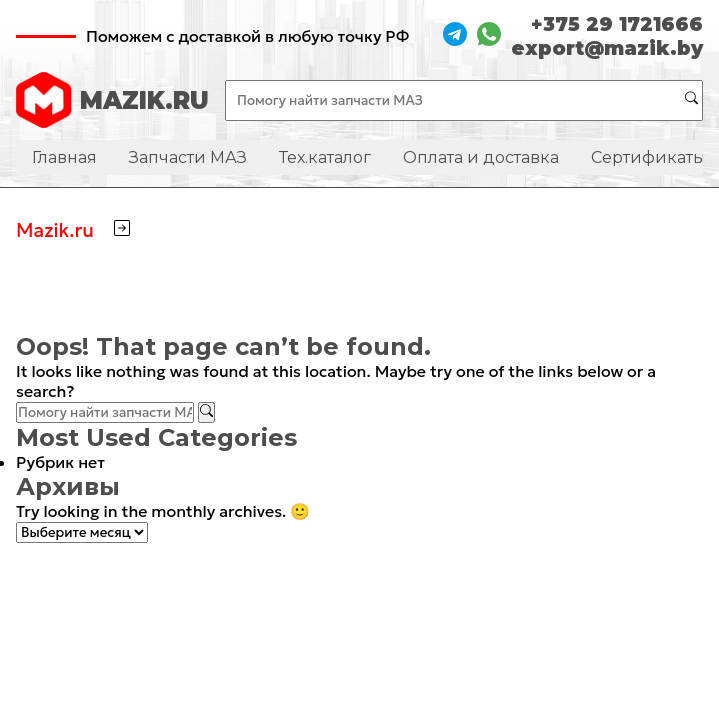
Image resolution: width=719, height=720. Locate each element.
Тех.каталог (325, 157)
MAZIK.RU (112, 100)
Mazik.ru (55, 230)
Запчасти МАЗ (188, 157)
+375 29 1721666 (617, 24)
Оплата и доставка (481, 157)
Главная (64, 157)
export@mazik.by (607, 48)
